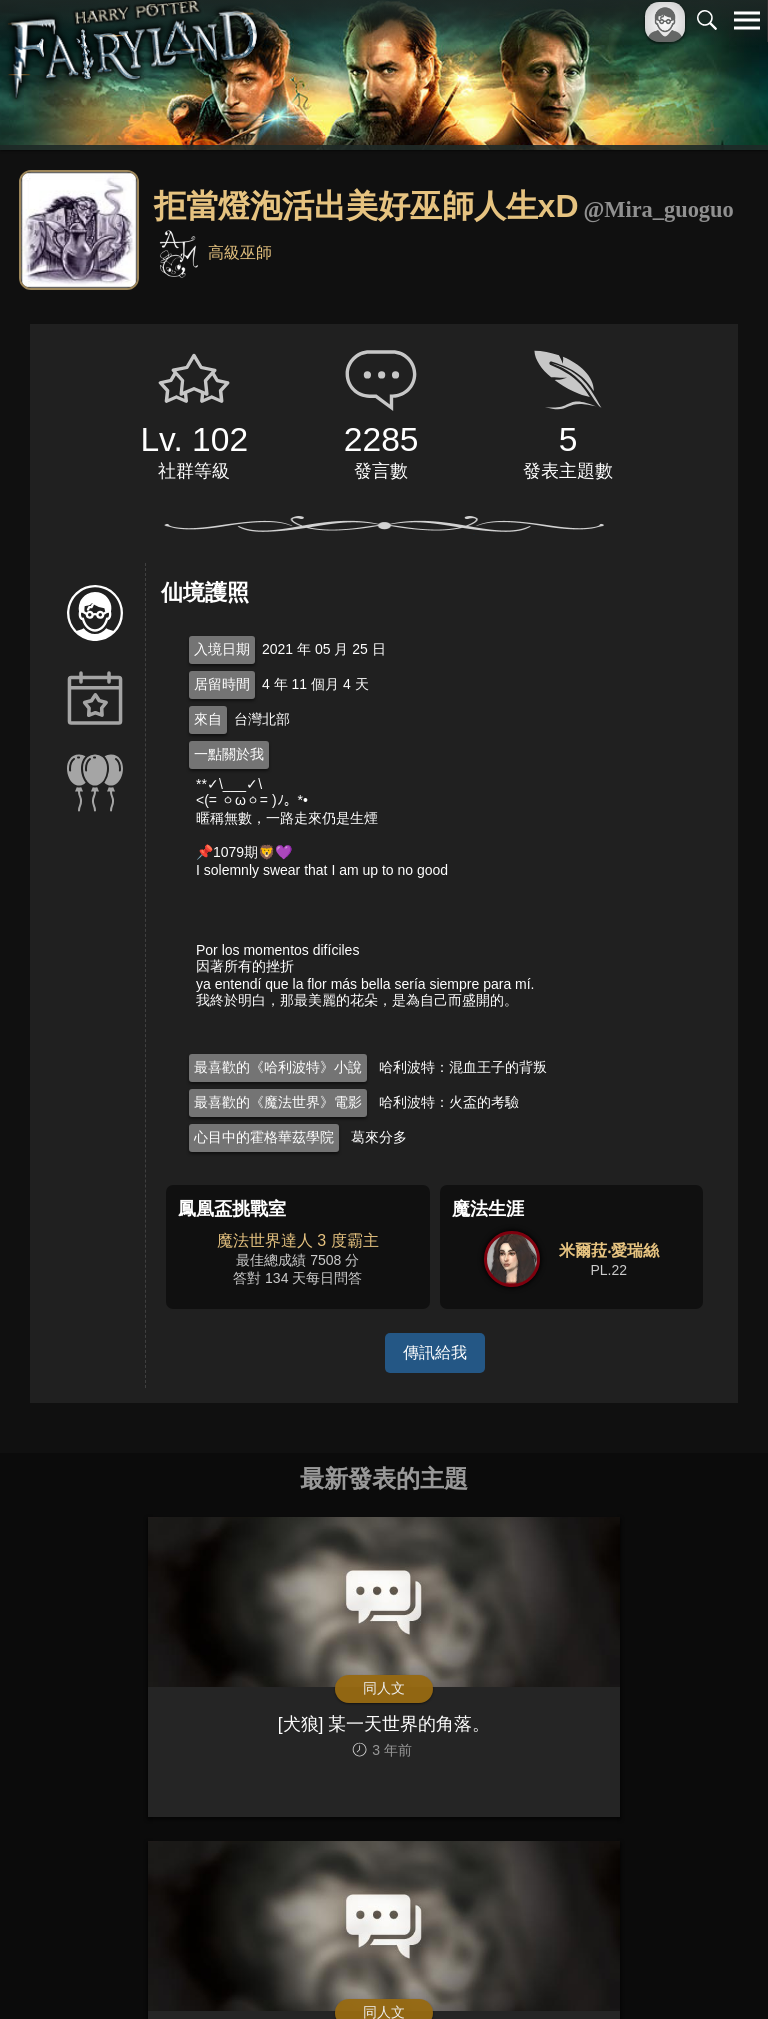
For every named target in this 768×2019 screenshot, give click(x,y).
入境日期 (222, 649)
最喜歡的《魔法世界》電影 (278, 1102)
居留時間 (222, 684)
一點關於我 (229, 754)
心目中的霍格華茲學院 (264, 1137)
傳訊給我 (435, 1352)
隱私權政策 (643, 1970)
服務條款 (572, 1970)
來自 (208, 719)
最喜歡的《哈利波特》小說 (278, 1067)
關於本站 (507, 1970)
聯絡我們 (715, 1970)
